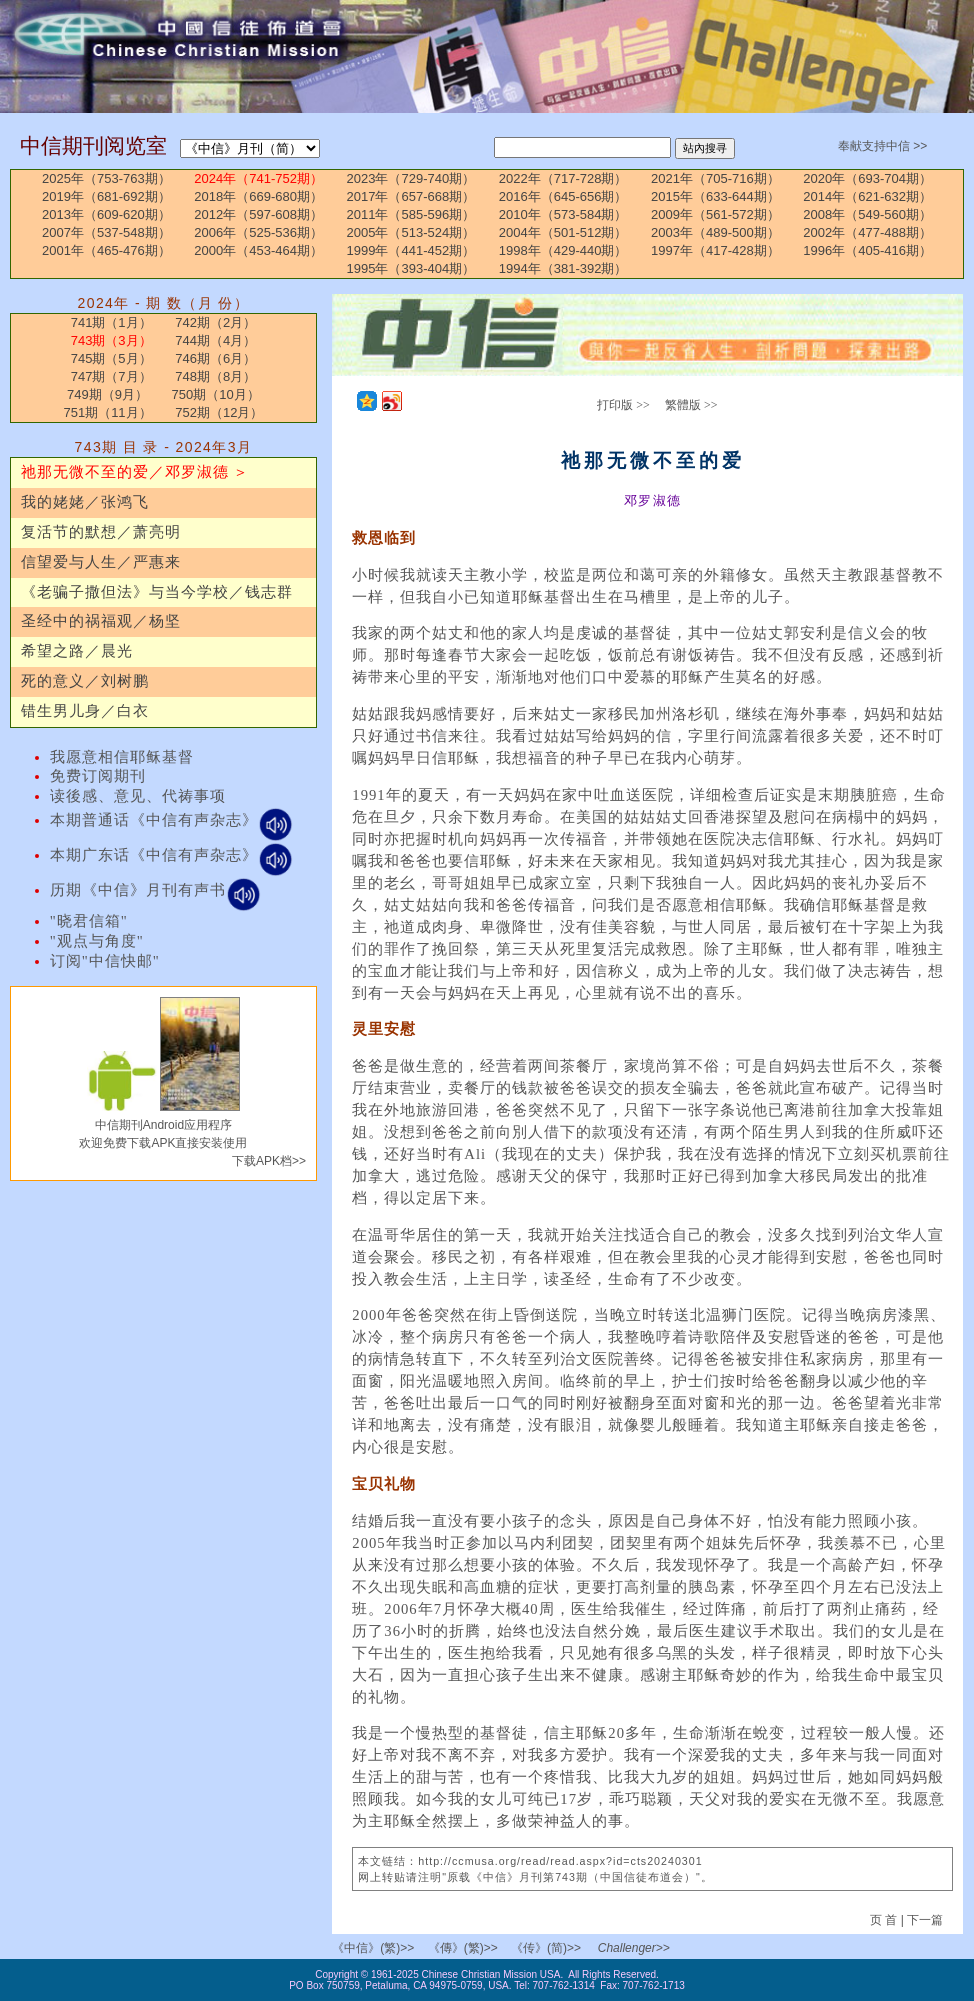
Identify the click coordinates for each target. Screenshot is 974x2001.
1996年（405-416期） (867, 250)
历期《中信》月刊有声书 (155, 890)
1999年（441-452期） (411, 250)
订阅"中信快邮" (105, 961)
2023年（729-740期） (411, 178)
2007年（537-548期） (106, 232)
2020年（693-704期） (867, 178)
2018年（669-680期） (258, 196)
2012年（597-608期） (258, 214)
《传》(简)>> (546, 1948)
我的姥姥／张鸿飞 (85, 502)
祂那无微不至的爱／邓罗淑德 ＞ (135, 472)
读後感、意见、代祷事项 (138, 796)
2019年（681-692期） (106, 196)
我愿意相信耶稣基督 (122, 757)
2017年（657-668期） (411, 196)
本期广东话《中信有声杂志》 (171, 855)
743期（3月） (111, 340)
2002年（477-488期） (867, 232)
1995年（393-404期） (411, 268)
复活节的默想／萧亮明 (101, 532)
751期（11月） (107, 412)
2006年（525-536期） (258, 232)
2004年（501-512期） (563, 232)
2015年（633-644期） (715, 196)
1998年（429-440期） (563, 250)
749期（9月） (107, 394)
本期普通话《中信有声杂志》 (171, 820)
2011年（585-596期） (411, 214)
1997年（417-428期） (715, 250)
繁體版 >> (691, 405)
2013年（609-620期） (106, 214)
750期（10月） (216, 394)
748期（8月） (215, 376)
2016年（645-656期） (563, 196)
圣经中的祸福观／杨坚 (101, 621)
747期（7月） (111, 376)
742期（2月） (215, 322)
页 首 (885, 1920)
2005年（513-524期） (411, 232)
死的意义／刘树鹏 (85, 681)
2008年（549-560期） (867, 214)
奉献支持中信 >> (882, 146)
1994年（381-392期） (563, 268)
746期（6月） (215, 358)
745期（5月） (111, 358)
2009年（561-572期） (715, 214)
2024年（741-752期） (258, 178)
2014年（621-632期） (867, 196)
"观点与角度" (97, 941)
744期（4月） (215, 340)
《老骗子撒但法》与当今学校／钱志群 (157, 592)
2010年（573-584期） (563, 214)
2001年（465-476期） (106, 250)
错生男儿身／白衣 (85, 711)
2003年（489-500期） (715, 232)
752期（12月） (219, 412)
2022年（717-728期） (563, 178)
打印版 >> (623, 405)
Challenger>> (634, 1948)
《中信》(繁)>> (373, 1948)
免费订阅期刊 (98, 776)
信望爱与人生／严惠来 (101, 562)
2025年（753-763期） (106, 178)
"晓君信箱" (89, 921)
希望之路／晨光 (77, 651)
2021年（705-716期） (715, 178)
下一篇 (925, 1920)
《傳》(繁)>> (463, 1948)
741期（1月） (111, 322)
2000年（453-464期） (258, 250)
